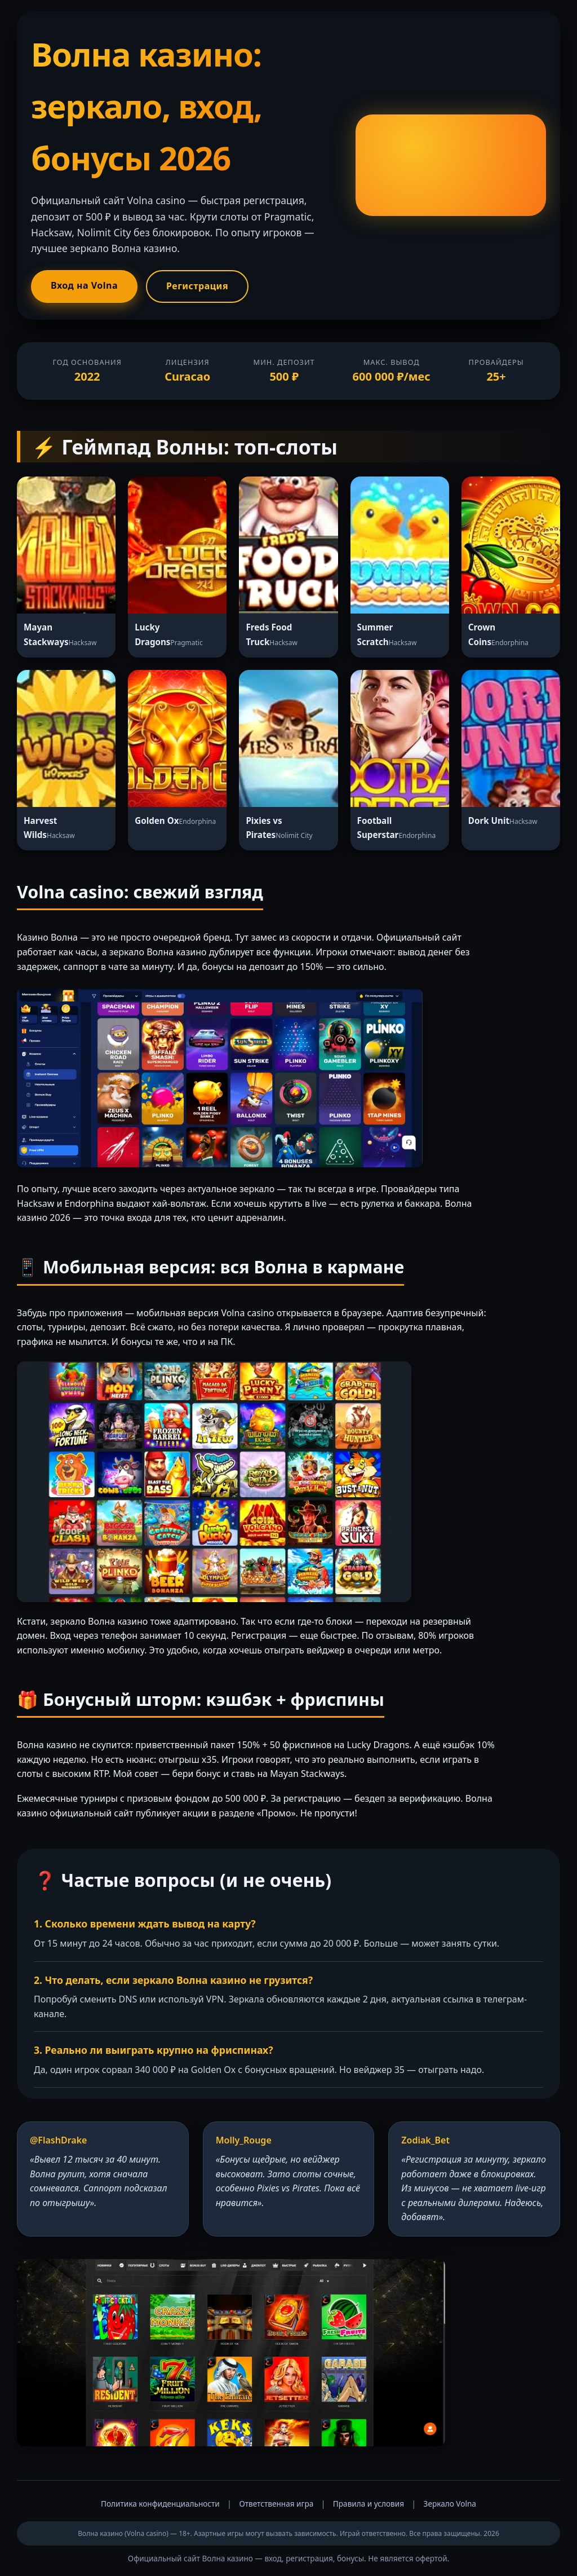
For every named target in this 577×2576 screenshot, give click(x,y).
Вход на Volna (84, 285)
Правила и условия (368, 2503)
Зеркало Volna (450, 2503)
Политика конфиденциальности (160, 2503)
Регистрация (197, 286)
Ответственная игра (276, 2503)
